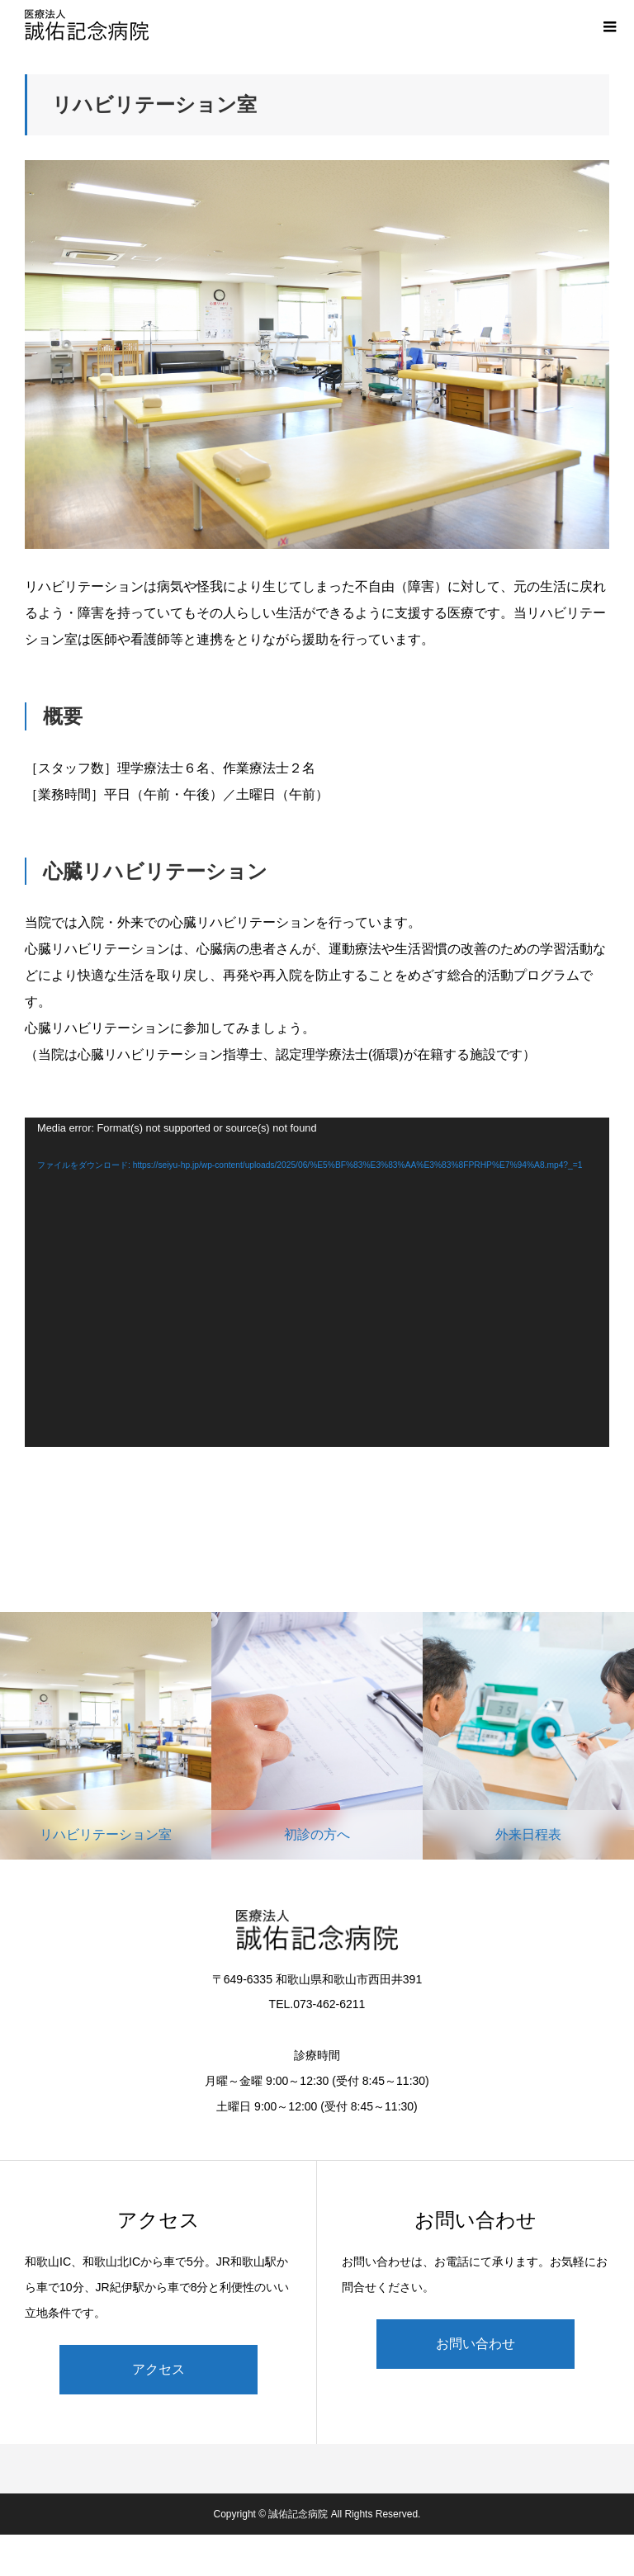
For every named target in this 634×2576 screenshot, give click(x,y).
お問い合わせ (475, 2344)
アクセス (158, 2369)
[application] (317, 1282)
